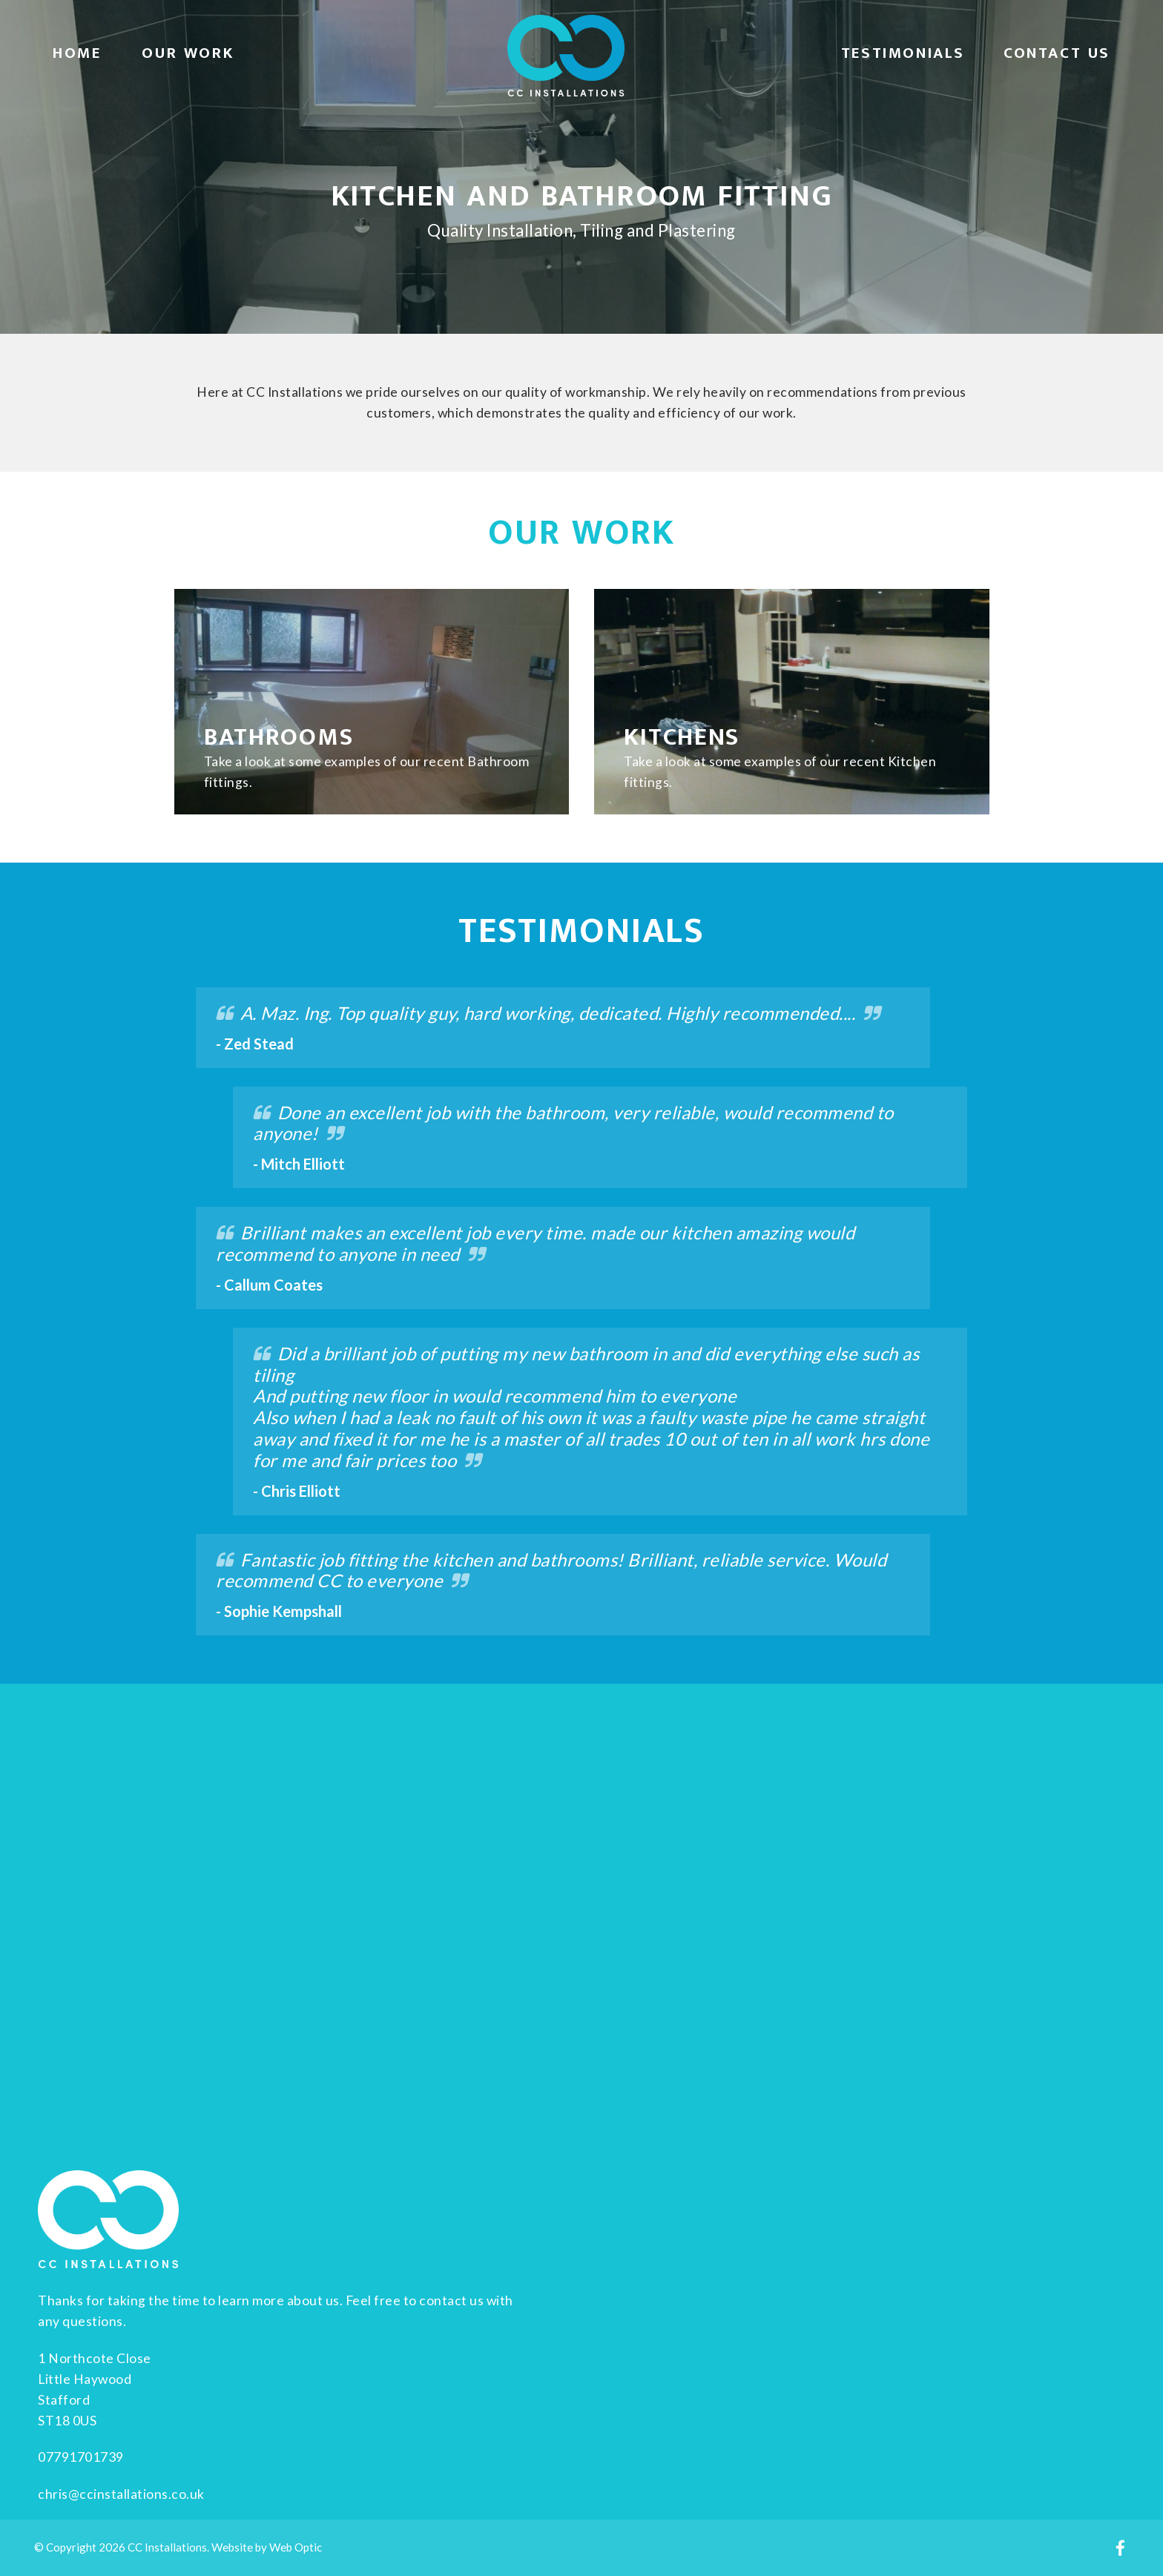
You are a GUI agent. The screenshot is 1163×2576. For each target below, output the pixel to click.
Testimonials (903, 53)
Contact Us (1057, 53)
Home (77, 53)
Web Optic (295, 2547)
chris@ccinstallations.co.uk (121, 2494)
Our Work (188, 53)
